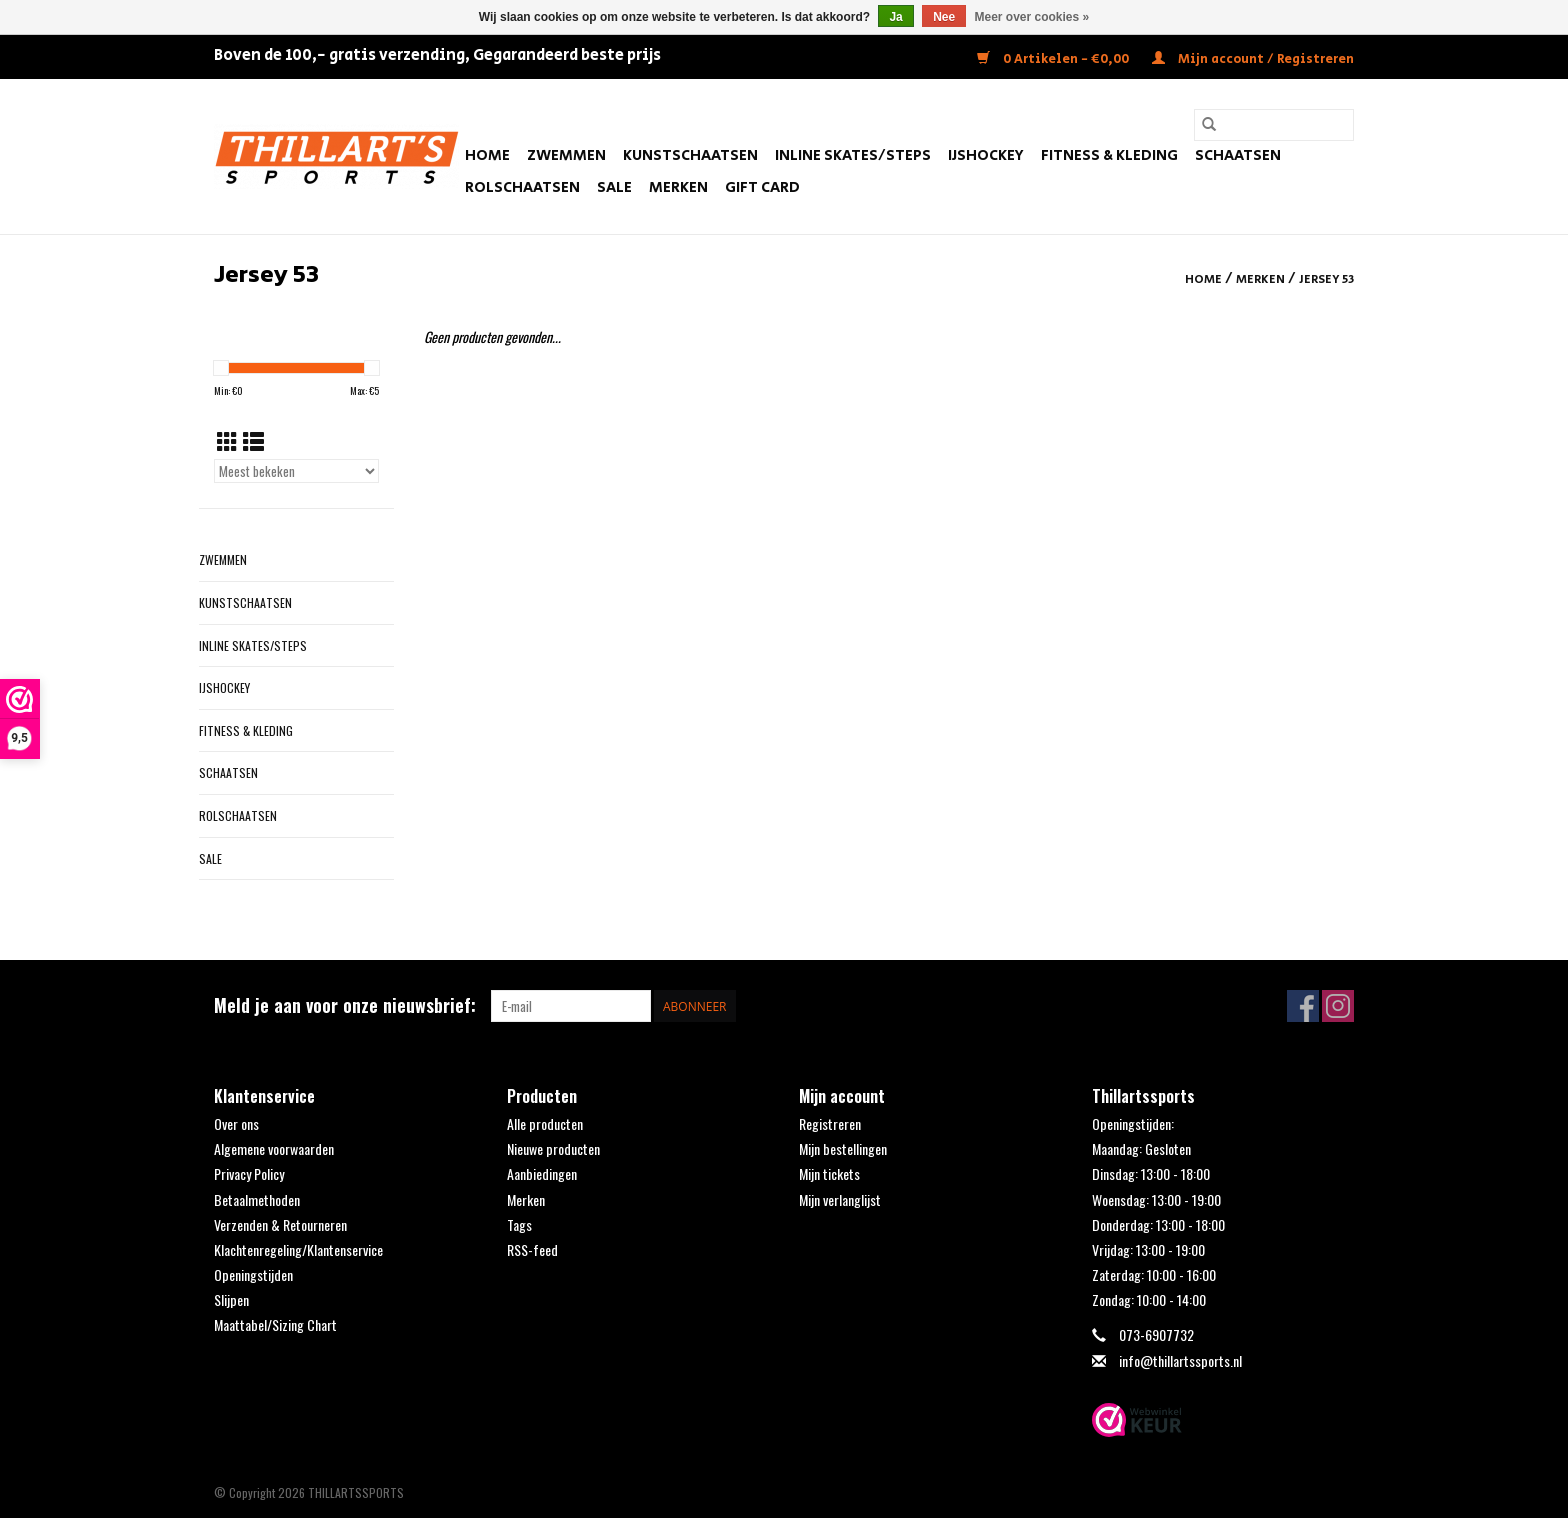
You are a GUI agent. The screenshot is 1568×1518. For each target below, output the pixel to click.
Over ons (236, 1123)
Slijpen (231, 1299)
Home (487, 155)
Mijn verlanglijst (840, 1199)
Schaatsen (1238, 155)
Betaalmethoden (257, 1199)
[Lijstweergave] (253, 440)
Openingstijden (253, 1274)
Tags (519, 1224)
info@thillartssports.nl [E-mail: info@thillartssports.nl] (1180, 1360)
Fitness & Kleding (1109, 155)
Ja (895, 17)
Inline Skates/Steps (853, 155)
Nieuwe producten (553, 1148)
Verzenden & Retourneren (280, 1224)
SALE (614, 187)
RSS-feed (532, 1249)
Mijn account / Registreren (1253, 59)
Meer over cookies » (1032, 17)
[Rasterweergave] (227, 440)
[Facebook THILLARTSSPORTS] (1303, 1006)
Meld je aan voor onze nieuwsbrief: (345, 1005)
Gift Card (762, 187)
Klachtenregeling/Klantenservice (298, 1249)
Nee (944, 17)
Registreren (830, 1123)
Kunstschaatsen (690, 155)
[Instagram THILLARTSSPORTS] (1338, 1006)
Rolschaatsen (522, 187)
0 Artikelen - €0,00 (1054, 59)
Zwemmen (566, 155)
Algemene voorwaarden (274, 1148)
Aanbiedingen (542, 1173)
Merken (678, 187)
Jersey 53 (1326, 279)
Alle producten (545, 1123)
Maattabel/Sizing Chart (275, 1324)
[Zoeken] (1274, 125)
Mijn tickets (829, 1173)
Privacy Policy (249, 1173)
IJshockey (986, 155)
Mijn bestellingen (843, 1148)
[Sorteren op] (296, 471)
